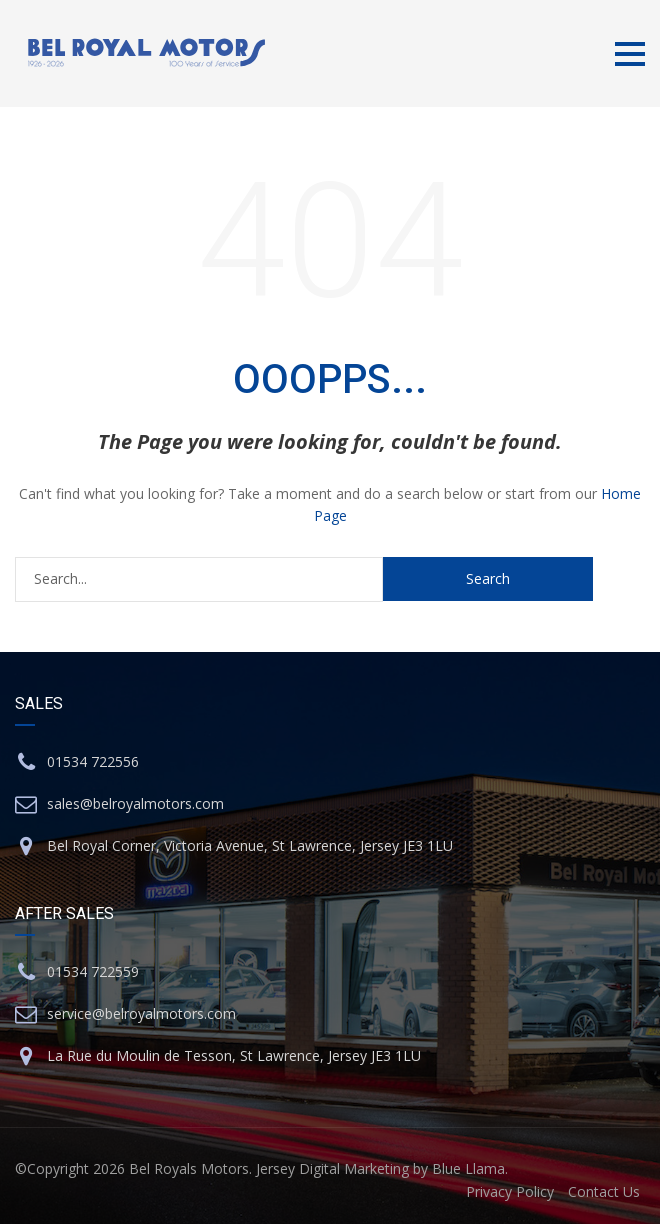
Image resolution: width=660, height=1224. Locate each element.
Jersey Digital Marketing (332, 1168)
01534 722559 (93, 971)
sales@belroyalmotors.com (135, 803)
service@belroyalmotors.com (141, 1013)
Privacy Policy (510, 1191)
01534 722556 (93, 761)
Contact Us (604, 1191)
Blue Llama (468, 1168)
